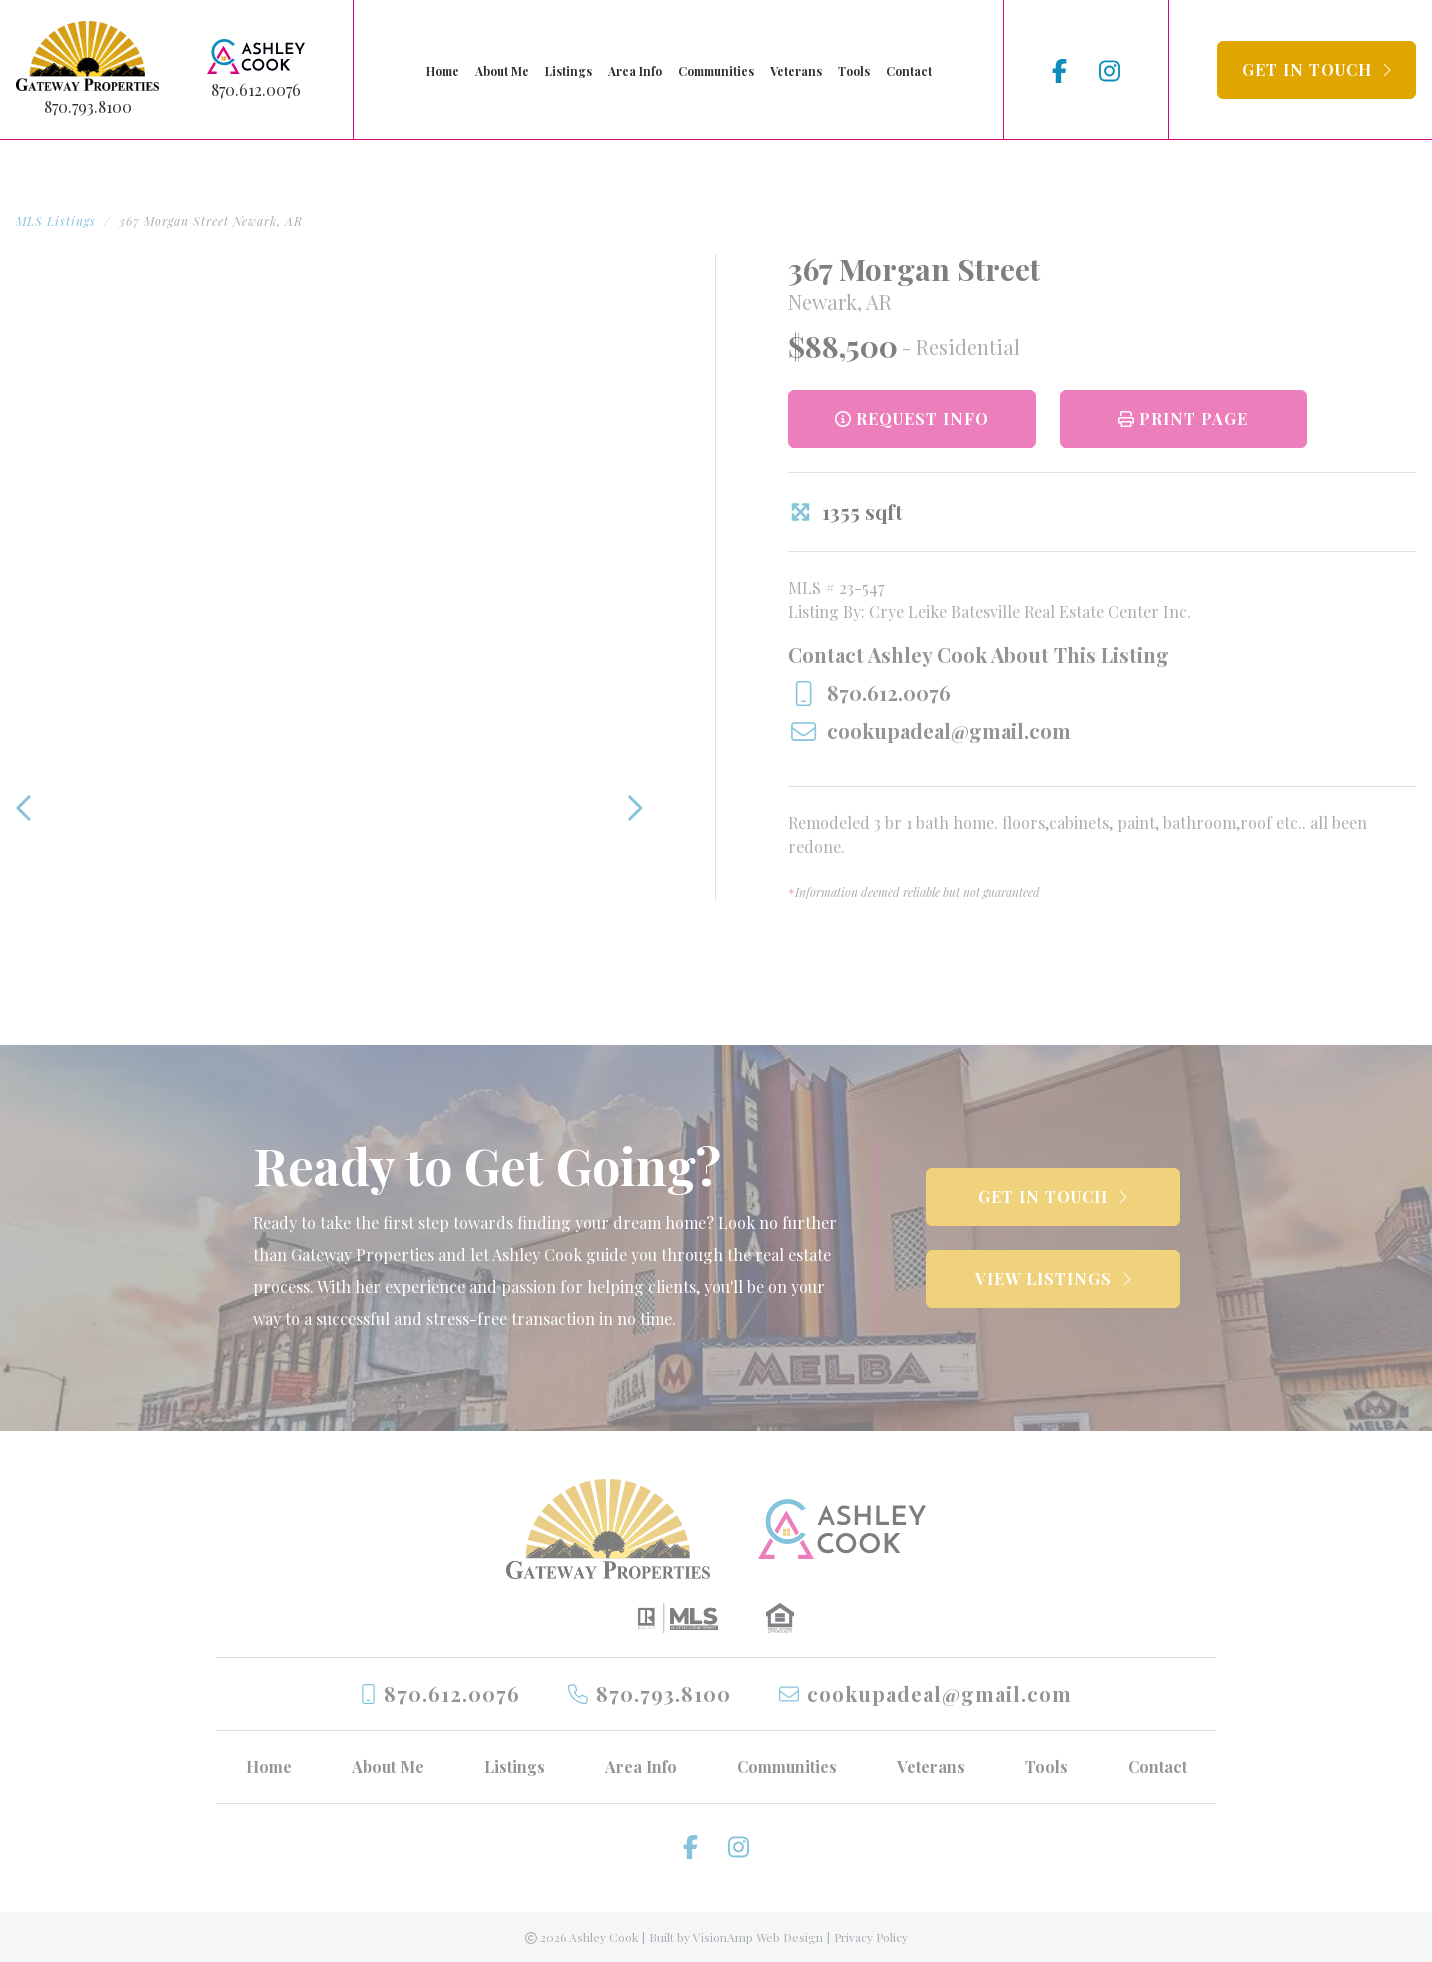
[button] (1316, 70)
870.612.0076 (256, 89)
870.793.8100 (88, 106)
